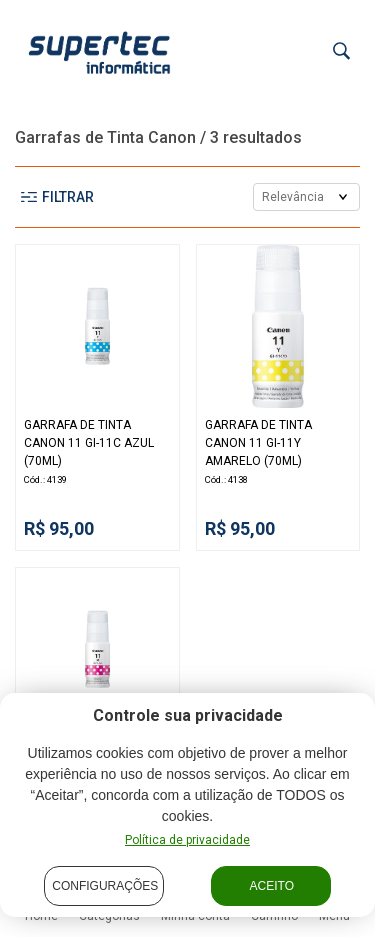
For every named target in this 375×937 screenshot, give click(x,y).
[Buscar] (341, 51)
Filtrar (57, 197)
